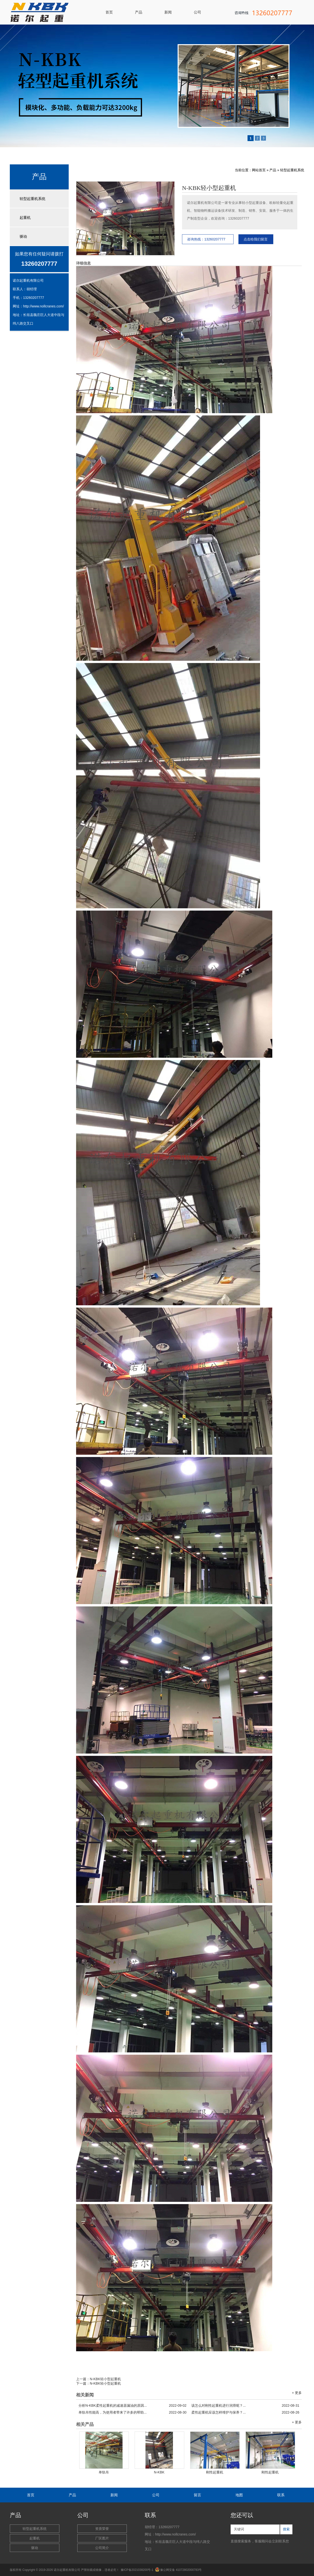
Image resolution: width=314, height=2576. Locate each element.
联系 (281, 2495)
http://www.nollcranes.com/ (43, 306)
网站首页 (259, 170)
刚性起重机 (214, 2472)
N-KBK (159, 2472)
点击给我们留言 (256, 239)
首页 (109, 12)
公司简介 (102, 2548)
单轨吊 (104, 2472)
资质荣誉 (102, 2529)
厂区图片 (102, 2538)
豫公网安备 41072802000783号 (178, 2570)
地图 (239, 2495)
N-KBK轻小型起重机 (209, 188)
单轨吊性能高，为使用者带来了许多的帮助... (132, 2412)
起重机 (25, 217)
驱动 (23, 236)
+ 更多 (297, 2393)
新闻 (168, 12)
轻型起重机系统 (32, 199)
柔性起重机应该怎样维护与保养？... (245, 2412)
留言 (197, 2495)
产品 (138, 12)
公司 (197, 12)
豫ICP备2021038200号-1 (137, 2570)
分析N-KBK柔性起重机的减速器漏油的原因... (132, 2405)
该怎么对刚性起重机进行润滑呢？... (245, 2405)
